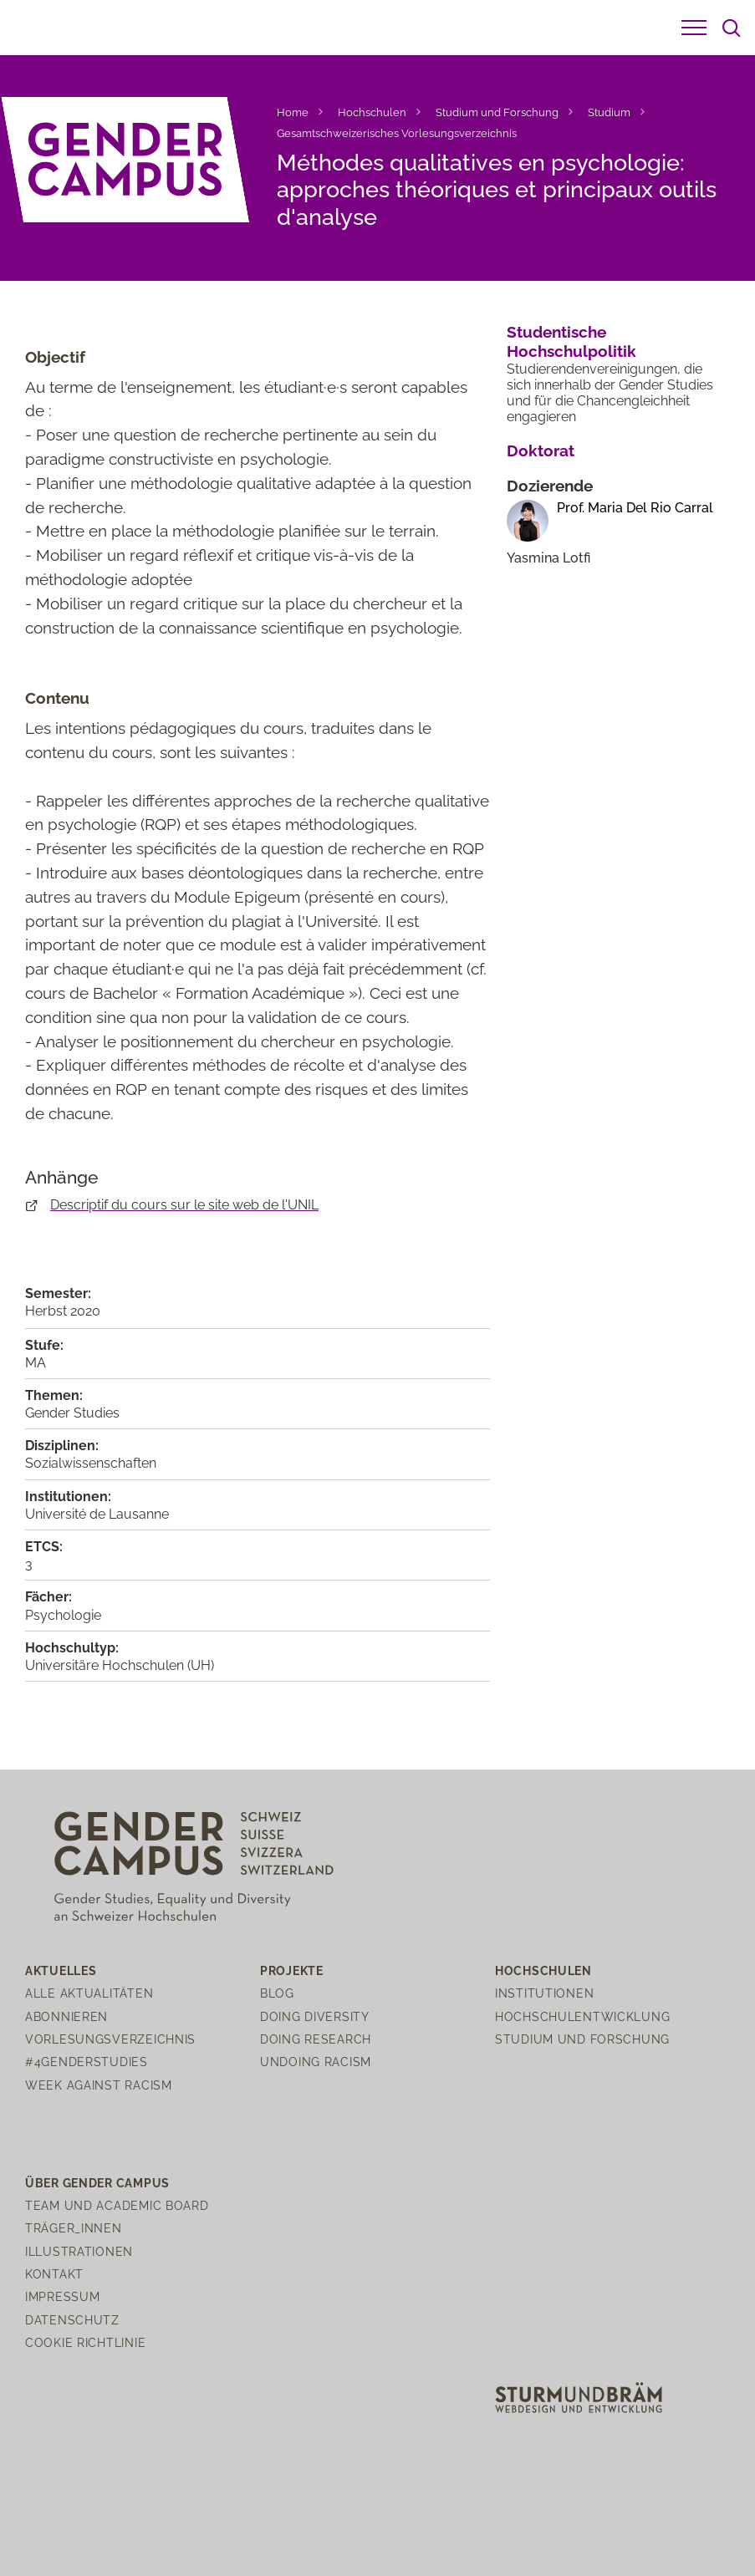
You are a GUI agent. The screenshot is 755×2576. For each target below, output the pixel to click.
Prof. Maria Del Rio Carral (635, 508)
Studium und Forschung (497, 112)
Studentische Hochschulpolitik (571, 341)
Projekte (292, 1970)
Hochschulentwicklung (582, 2016)
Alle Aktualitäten (89, 1993)
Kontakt (54, 2274)
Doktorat (540, 450)
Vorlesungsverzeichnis (110, 2039)
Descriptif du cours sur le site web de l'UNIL (184, 1205)
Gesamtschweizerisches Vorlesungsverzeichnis (397, 133)
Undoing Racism (315, 2061)
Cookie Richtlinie (85, 2342)
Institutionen (544, 1993)
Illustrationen (79, 2251)
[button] (694, 27)
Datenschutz (72, 2320)
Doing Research (315, 2039)
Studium (609, 112)
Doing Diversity (315, 2016)
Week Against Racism (98, 2085)
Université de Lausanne (97, 1514)
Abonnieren (66, 2016)
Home (293, 112)
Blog (277, 1993)
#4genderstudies (86, 2061)
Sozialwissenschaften (90, 1463)
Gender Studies (72, 1413)
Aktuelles (60, 1970)
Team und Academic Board (117, 2205)
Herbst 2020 (62, 1311)
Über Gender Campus (97, 2183)
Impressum (62, 2296)
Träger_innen (73, 2228)
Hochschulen (372, 112)
